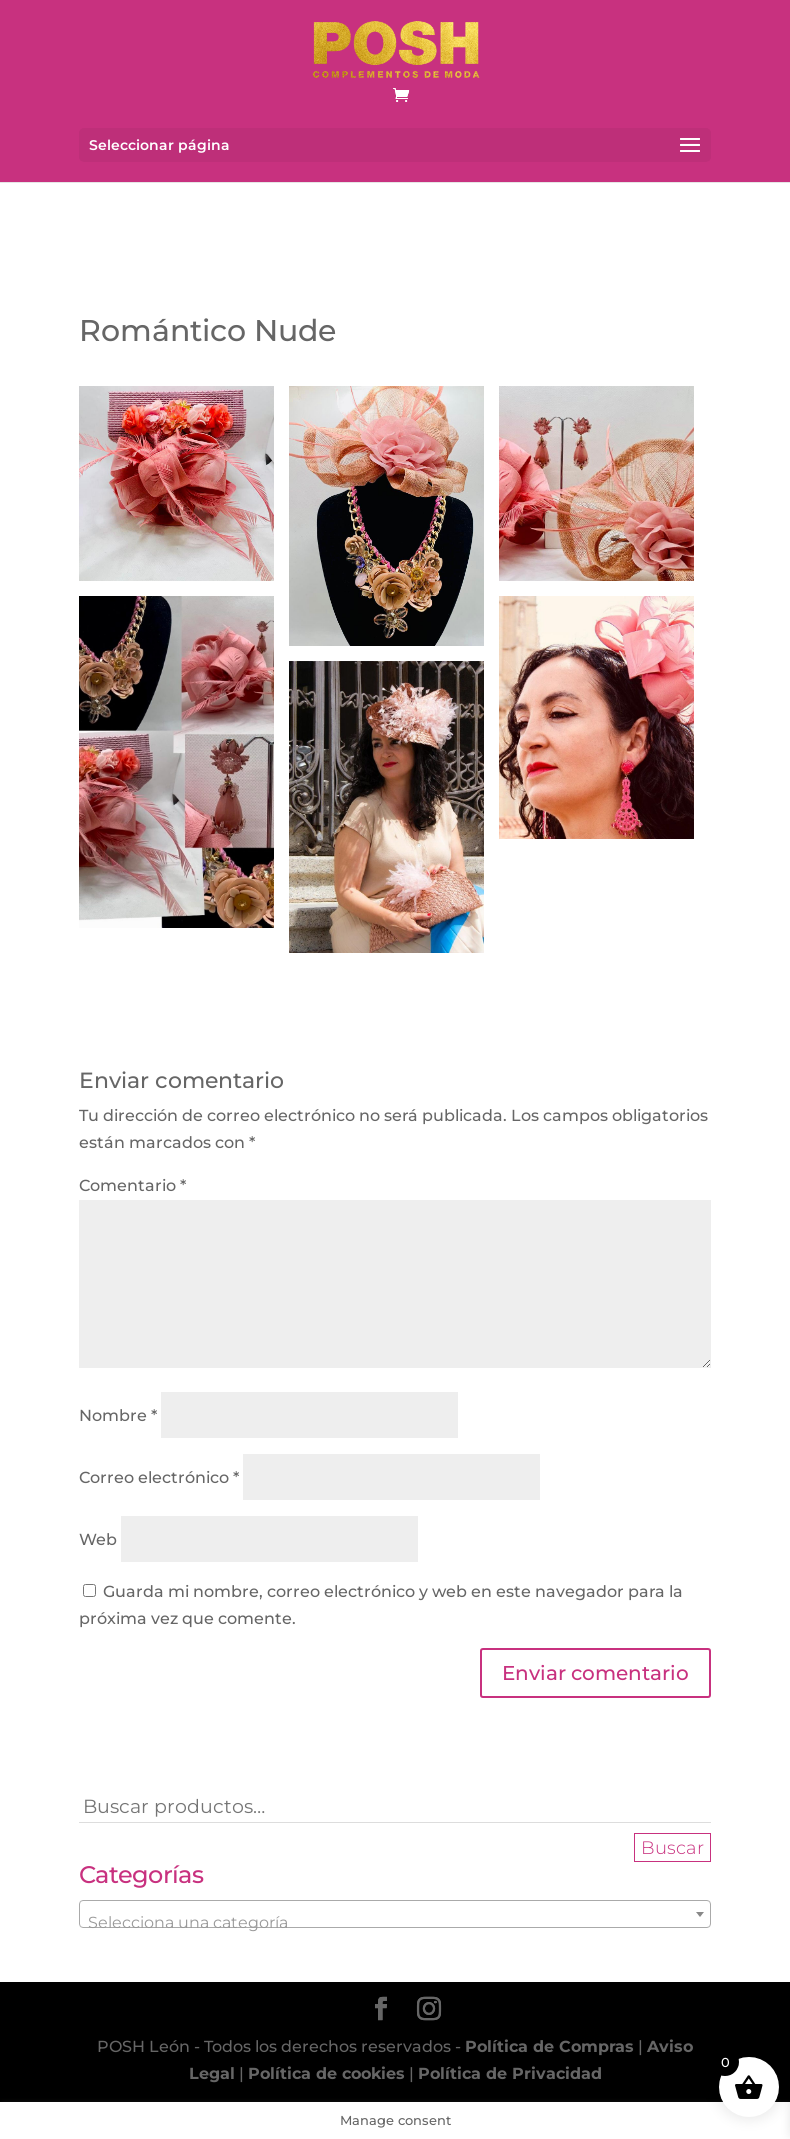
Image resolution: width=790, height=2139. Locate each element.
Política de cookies (326, 2073)
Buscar (672, 1847)
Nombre (118, 1415)
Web (98, 1539)
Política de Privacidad (510, 2073)
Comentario (132, 1185)
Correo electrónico (159, 1477)
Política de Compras (549, 2046)
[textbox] (395, 1923)
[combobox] (395, 1914)
